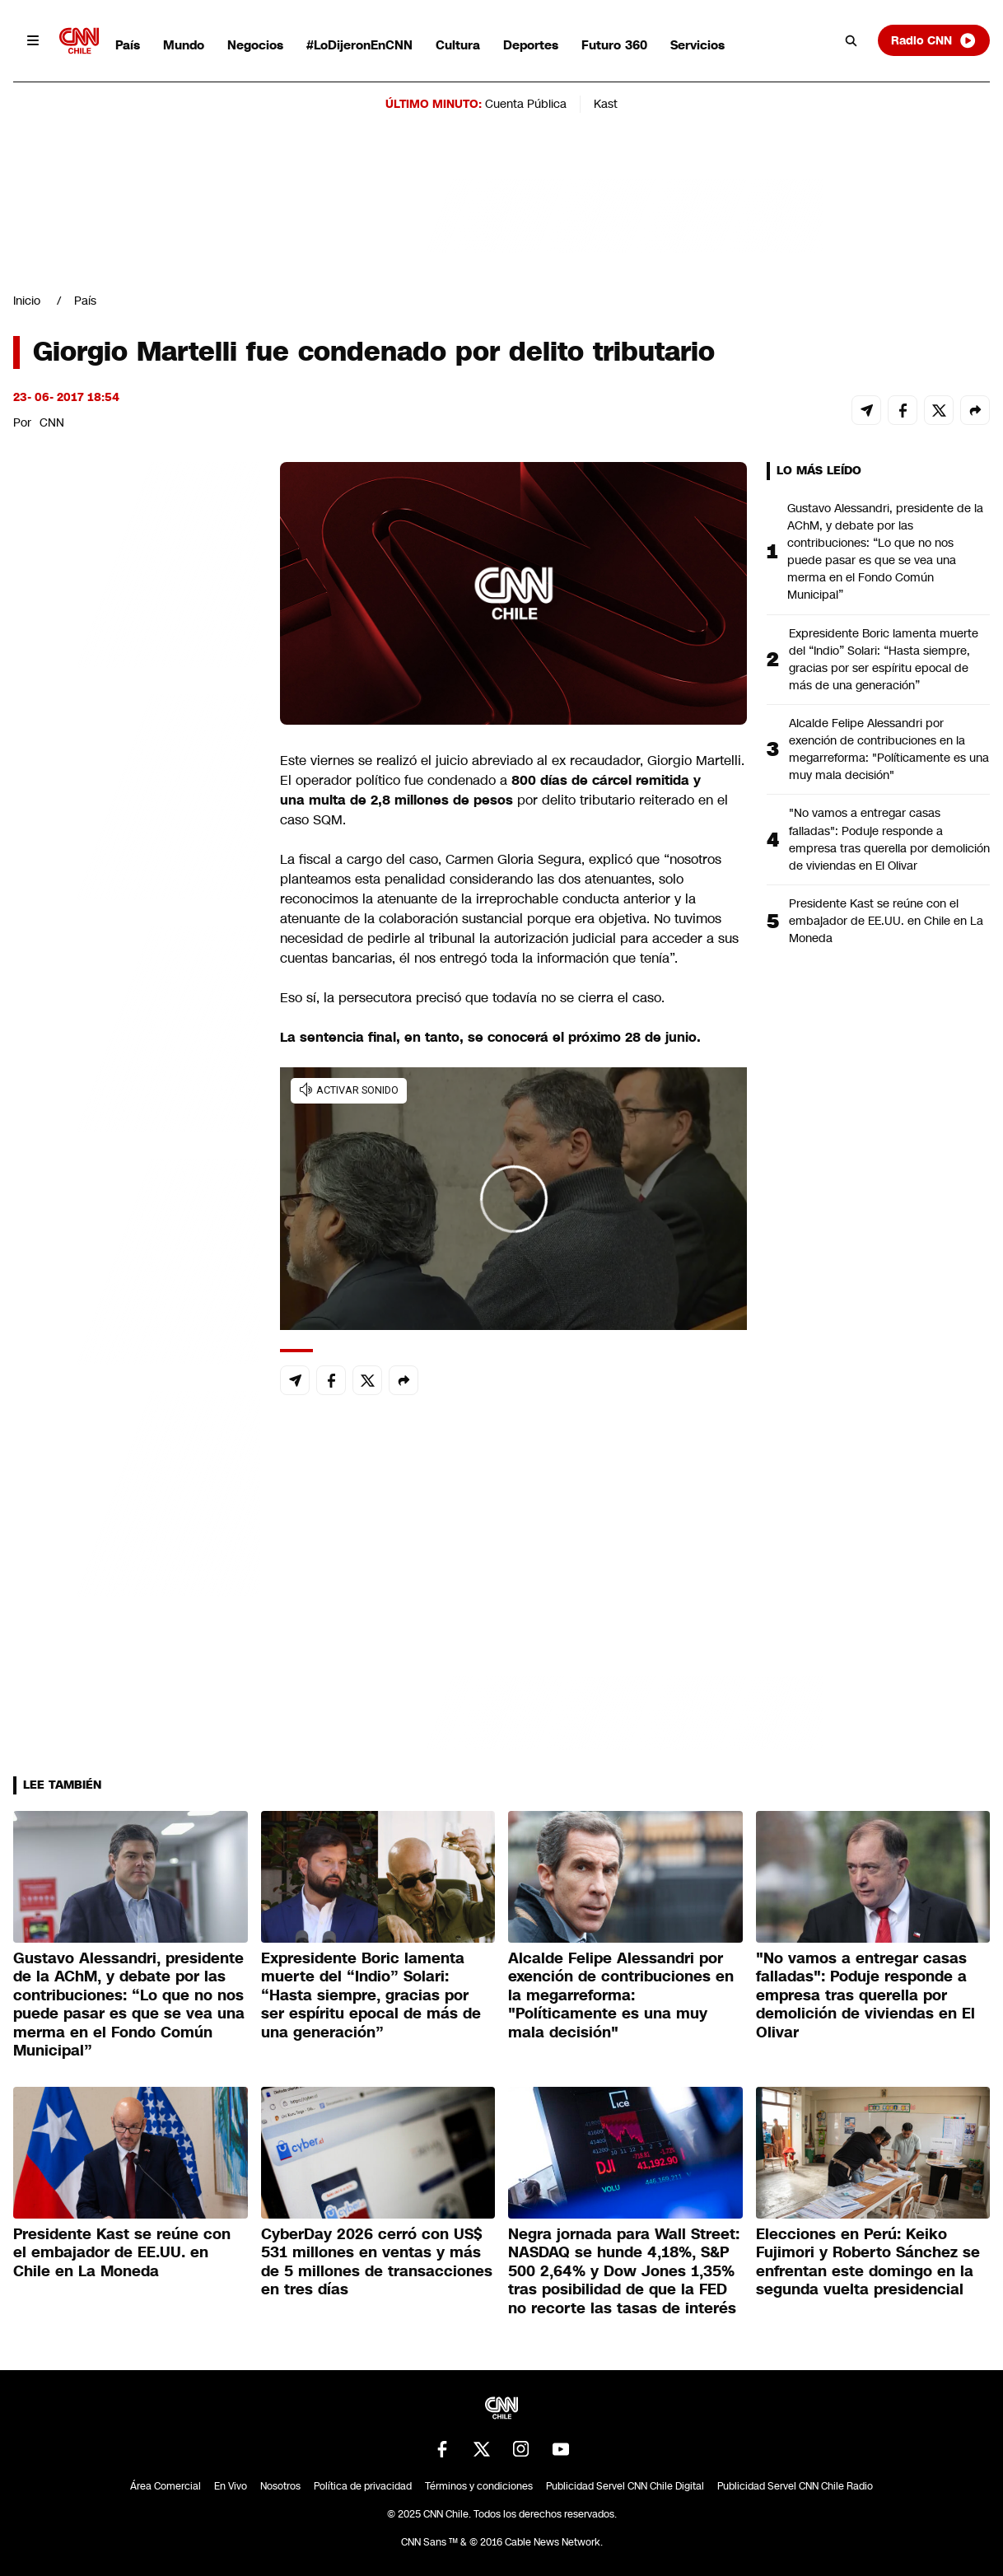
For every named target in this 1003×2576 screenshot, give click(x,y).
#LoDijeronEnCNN (359, 45)
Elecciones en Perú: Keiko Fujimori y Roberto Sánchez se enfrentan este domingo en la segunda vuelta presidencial (868, 2262)
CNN (52, 422)
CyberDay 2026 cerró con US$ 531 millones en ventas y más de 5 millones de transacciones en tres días (376, 2262)
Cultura (458, 45)
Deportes (530, 45)
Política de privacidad (363, 2486)
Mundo (183, 45)
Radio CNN (934, 40)
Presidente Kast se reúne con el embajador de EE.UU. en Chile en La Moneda (886, 920)
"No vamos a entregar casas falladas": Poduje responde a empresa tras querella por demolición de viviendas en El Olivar (889, 839)
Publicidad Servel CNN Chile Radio (795, 2486)
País (127, 45)
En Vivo (230, 2486)
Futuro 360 (614, 45)
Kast (606, 104)
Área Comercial (165, 2486)
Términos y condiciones (479, 2486)
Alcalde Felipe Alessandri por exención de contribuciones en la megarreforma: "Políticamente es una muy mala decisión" (889, 749)
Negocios (255, 45)
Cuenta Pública (526, 104)
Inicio (26, 300)
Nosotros (280, 2486)
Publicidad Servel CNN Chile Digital (625, 2486)
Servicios (697, 45)
